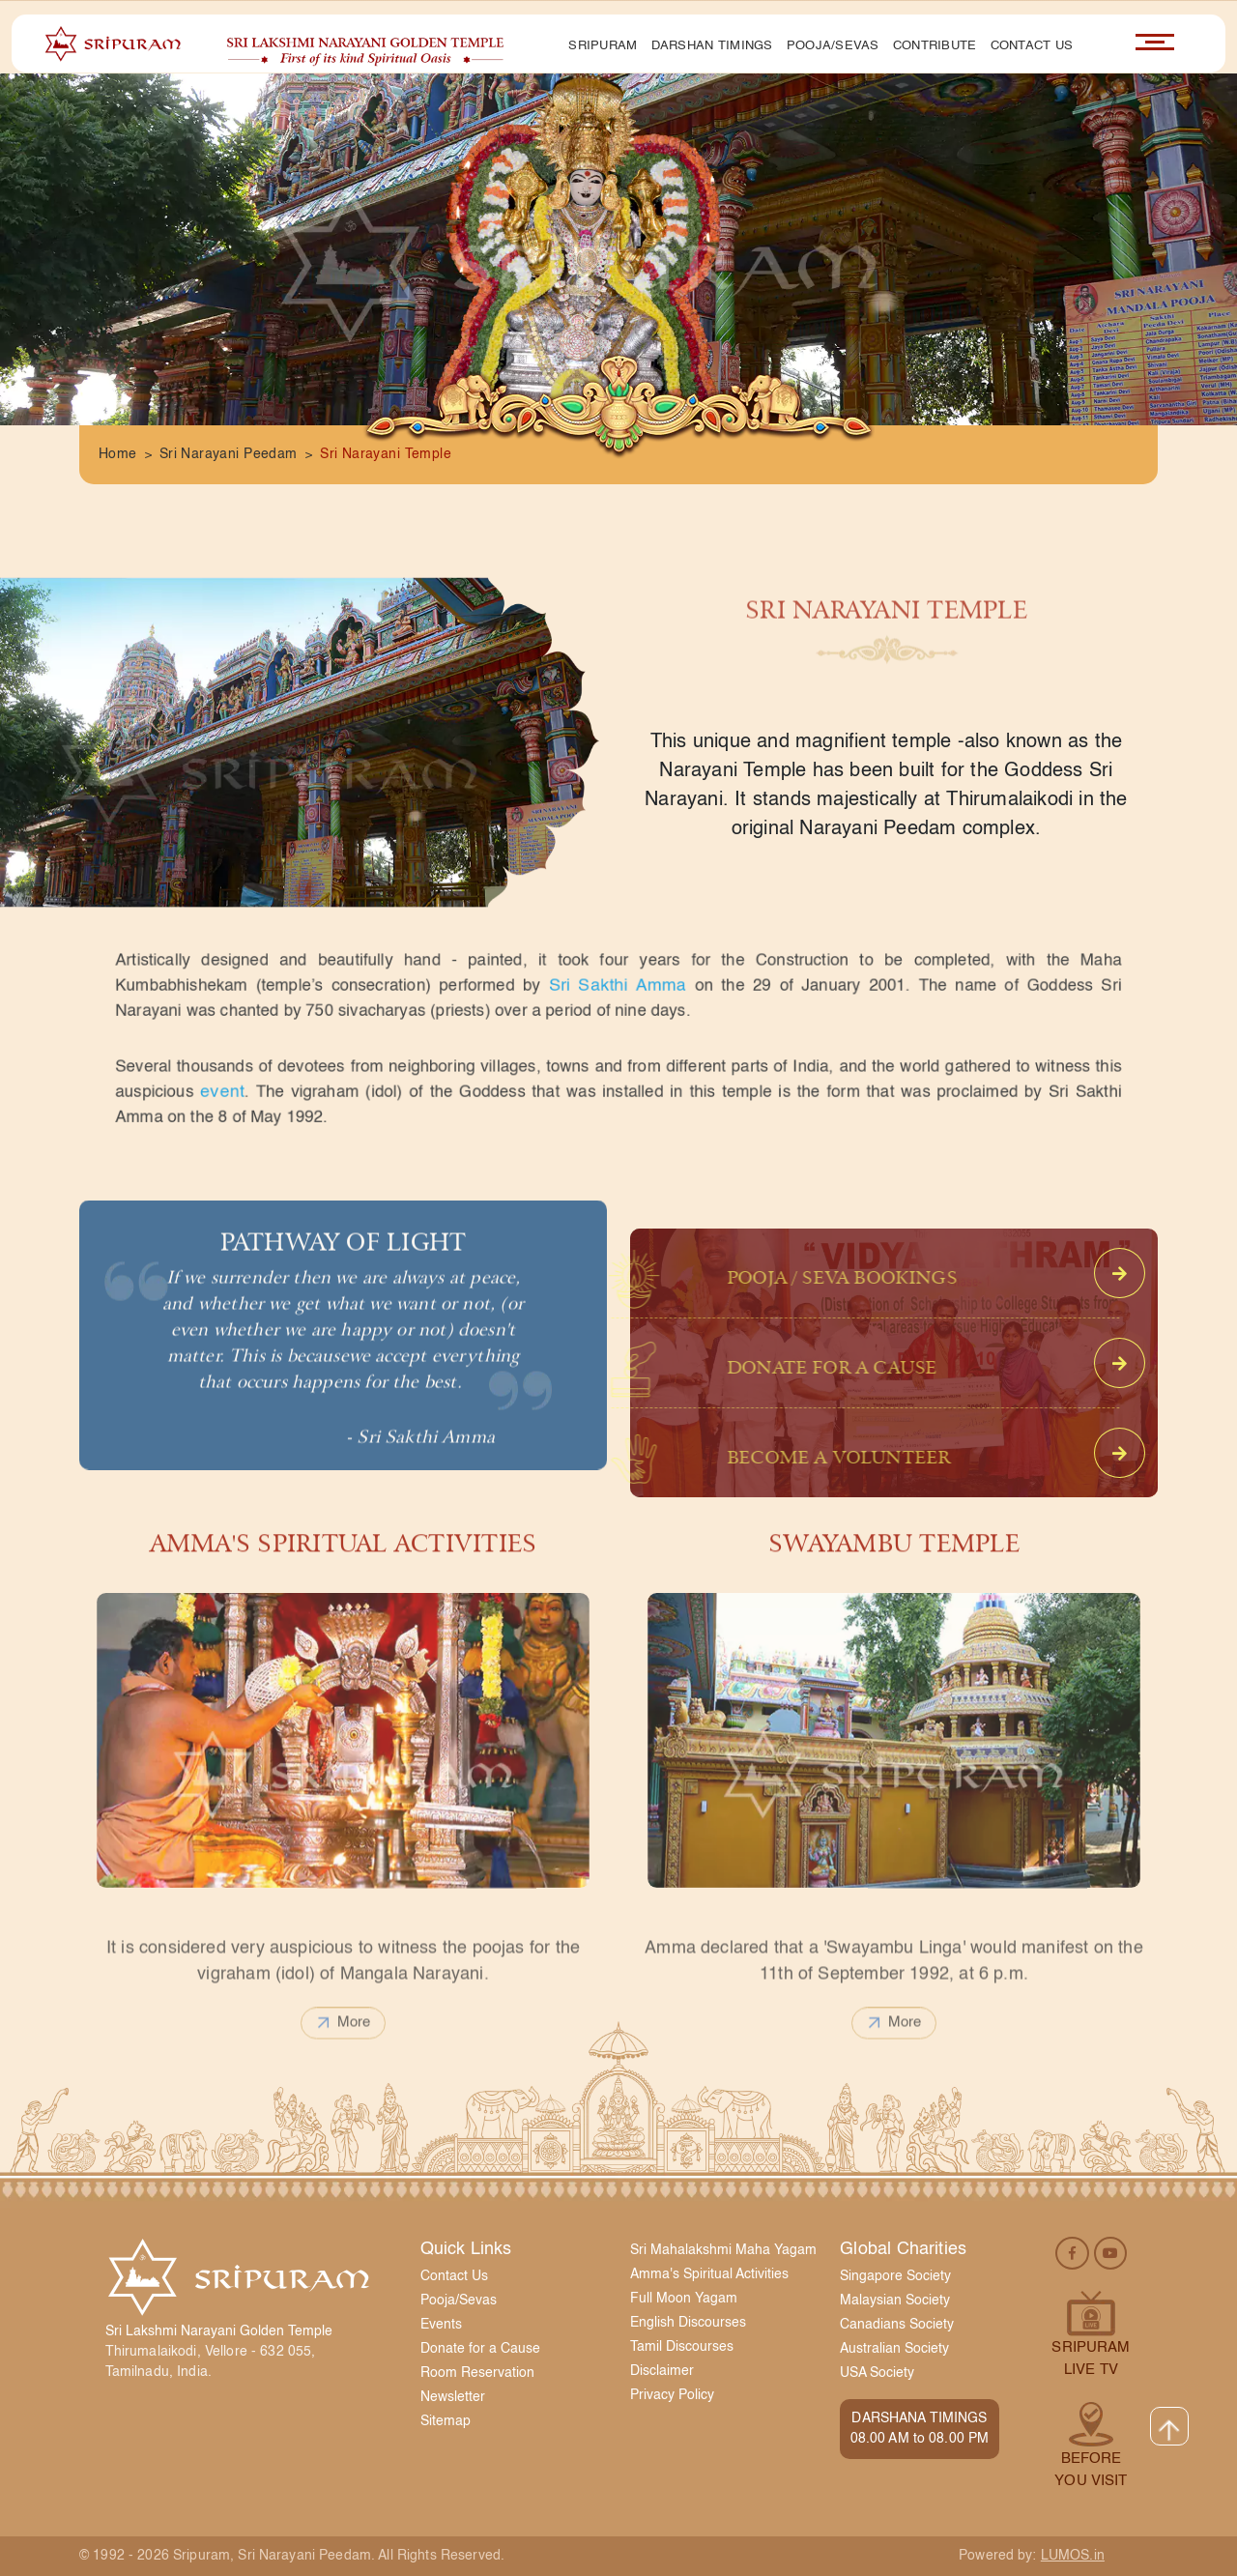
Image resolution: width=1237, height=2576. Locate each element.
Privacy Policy (672, 2395)
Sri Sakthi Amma (617, 985)
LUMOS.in (1073, 2555)
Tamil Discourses (682, 2347)
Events (441, 2324)
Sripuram (602, 46)
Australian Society (894, 2349)
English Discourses (688, 2323)
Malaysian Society (895, 2300)
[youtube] (1110, 2252)
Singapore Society (895, 2276)
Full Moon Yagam (683, 2298)
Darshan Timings (712, 46)
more (343, 2062)
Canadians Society (897, 2324)
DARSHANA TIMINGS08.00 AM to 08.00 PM (920, 2429)
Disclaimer (662, 2371)
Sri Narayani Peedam (228, 454)
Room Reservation (477, 2373)
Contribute (935, 46)
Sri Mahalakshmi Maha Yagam (723, 2250)
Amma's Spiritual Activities (709, 2274)
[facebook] (1072, 2252)
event (280, 1092)
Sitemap (445, 2421)
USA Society (877, 2373)
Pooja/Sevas (833, 46)
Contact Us (1032, 46)
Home (118, 454)
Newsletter (452, 2397)
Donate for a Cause (480, 2349)
